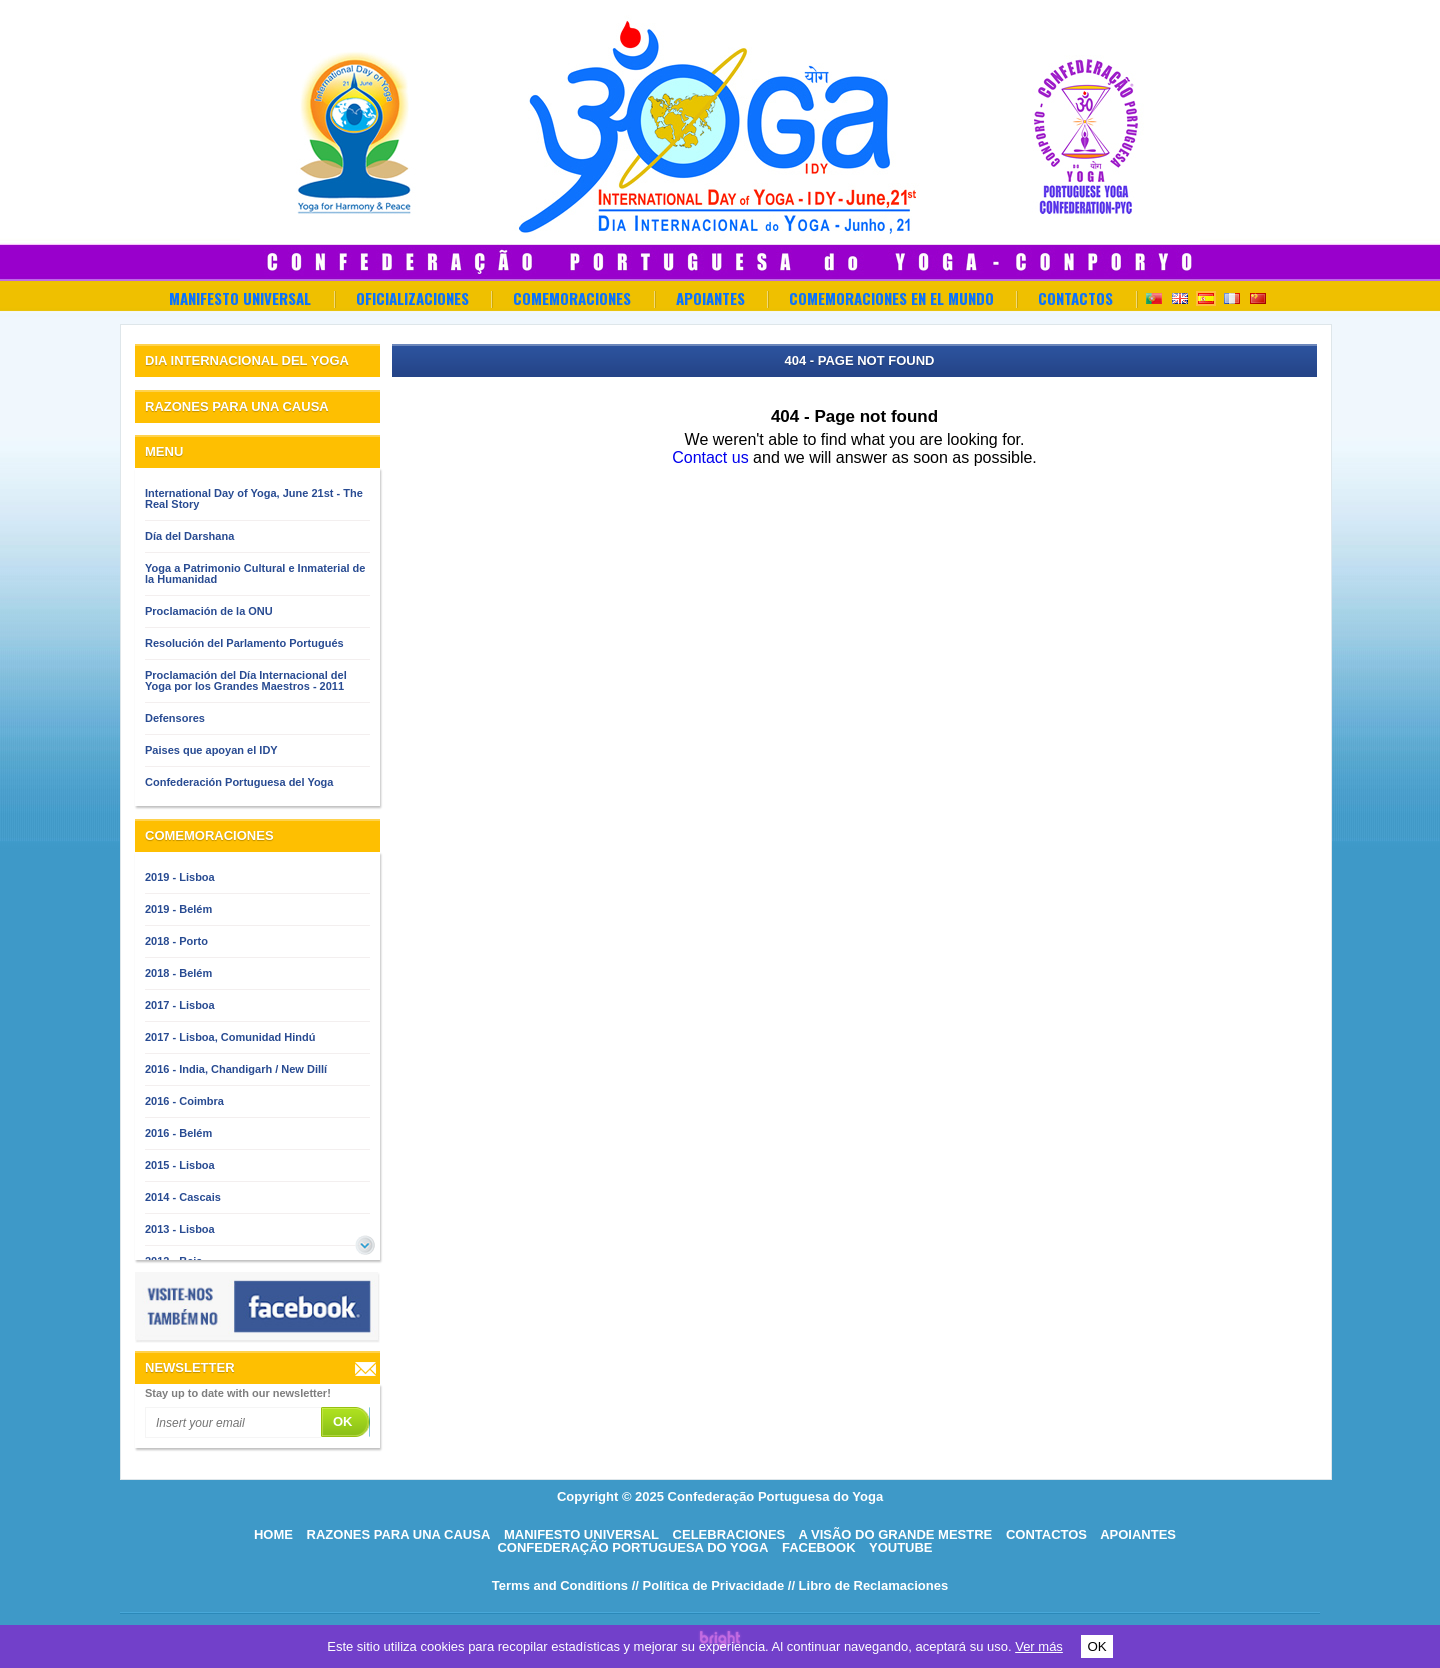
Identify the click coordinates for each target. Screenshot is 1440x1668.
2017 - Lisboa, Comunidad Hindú (230, 1037)
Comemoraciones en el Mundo (891, 298)
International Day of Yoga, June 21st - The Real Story (254, 498)
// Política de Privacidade (708, 1585)
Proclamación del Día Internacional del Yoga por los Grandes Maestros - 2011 (246, 680)
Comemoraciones (572, 298)
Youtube (901, 1547)
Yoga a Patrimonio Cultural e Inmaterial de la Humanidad (255, 573)
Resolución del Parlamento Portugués (244, 643)
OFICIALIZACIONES (412, 298)
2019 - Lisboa (180, 877)
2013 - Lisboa (180, 1229)
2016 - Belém (178, 1133)
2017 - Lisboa (180, 1005)
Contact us (710, 457)
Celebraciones (729, 1534)
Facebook (819, 1547)
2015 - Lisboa (180, 1165)
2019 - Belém (178, 909)
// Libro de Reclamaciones (868, 1585)
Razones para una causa (399, 1534)
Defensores (175, 718)
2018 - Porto (176, 941)
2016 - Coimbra (184, 1101)
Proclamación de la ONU (209, 611)
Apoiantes (710, 298)
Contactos (1075, 298)
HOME (273, 1534)
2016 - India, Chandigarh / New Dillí (236, 1069)
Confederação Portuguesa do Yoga (632, 1547)
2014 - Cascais (183, 1197)
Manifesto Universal (240, 298)
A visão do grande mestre (895, 1534)
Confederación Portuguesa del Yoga (239, 782)
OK (1096, 1646)
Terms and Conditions (560, 1585)
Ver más (1039, 1646)
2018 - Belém (178, 973)
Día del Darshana (189, 536)
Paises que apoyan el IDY (211, 750)
